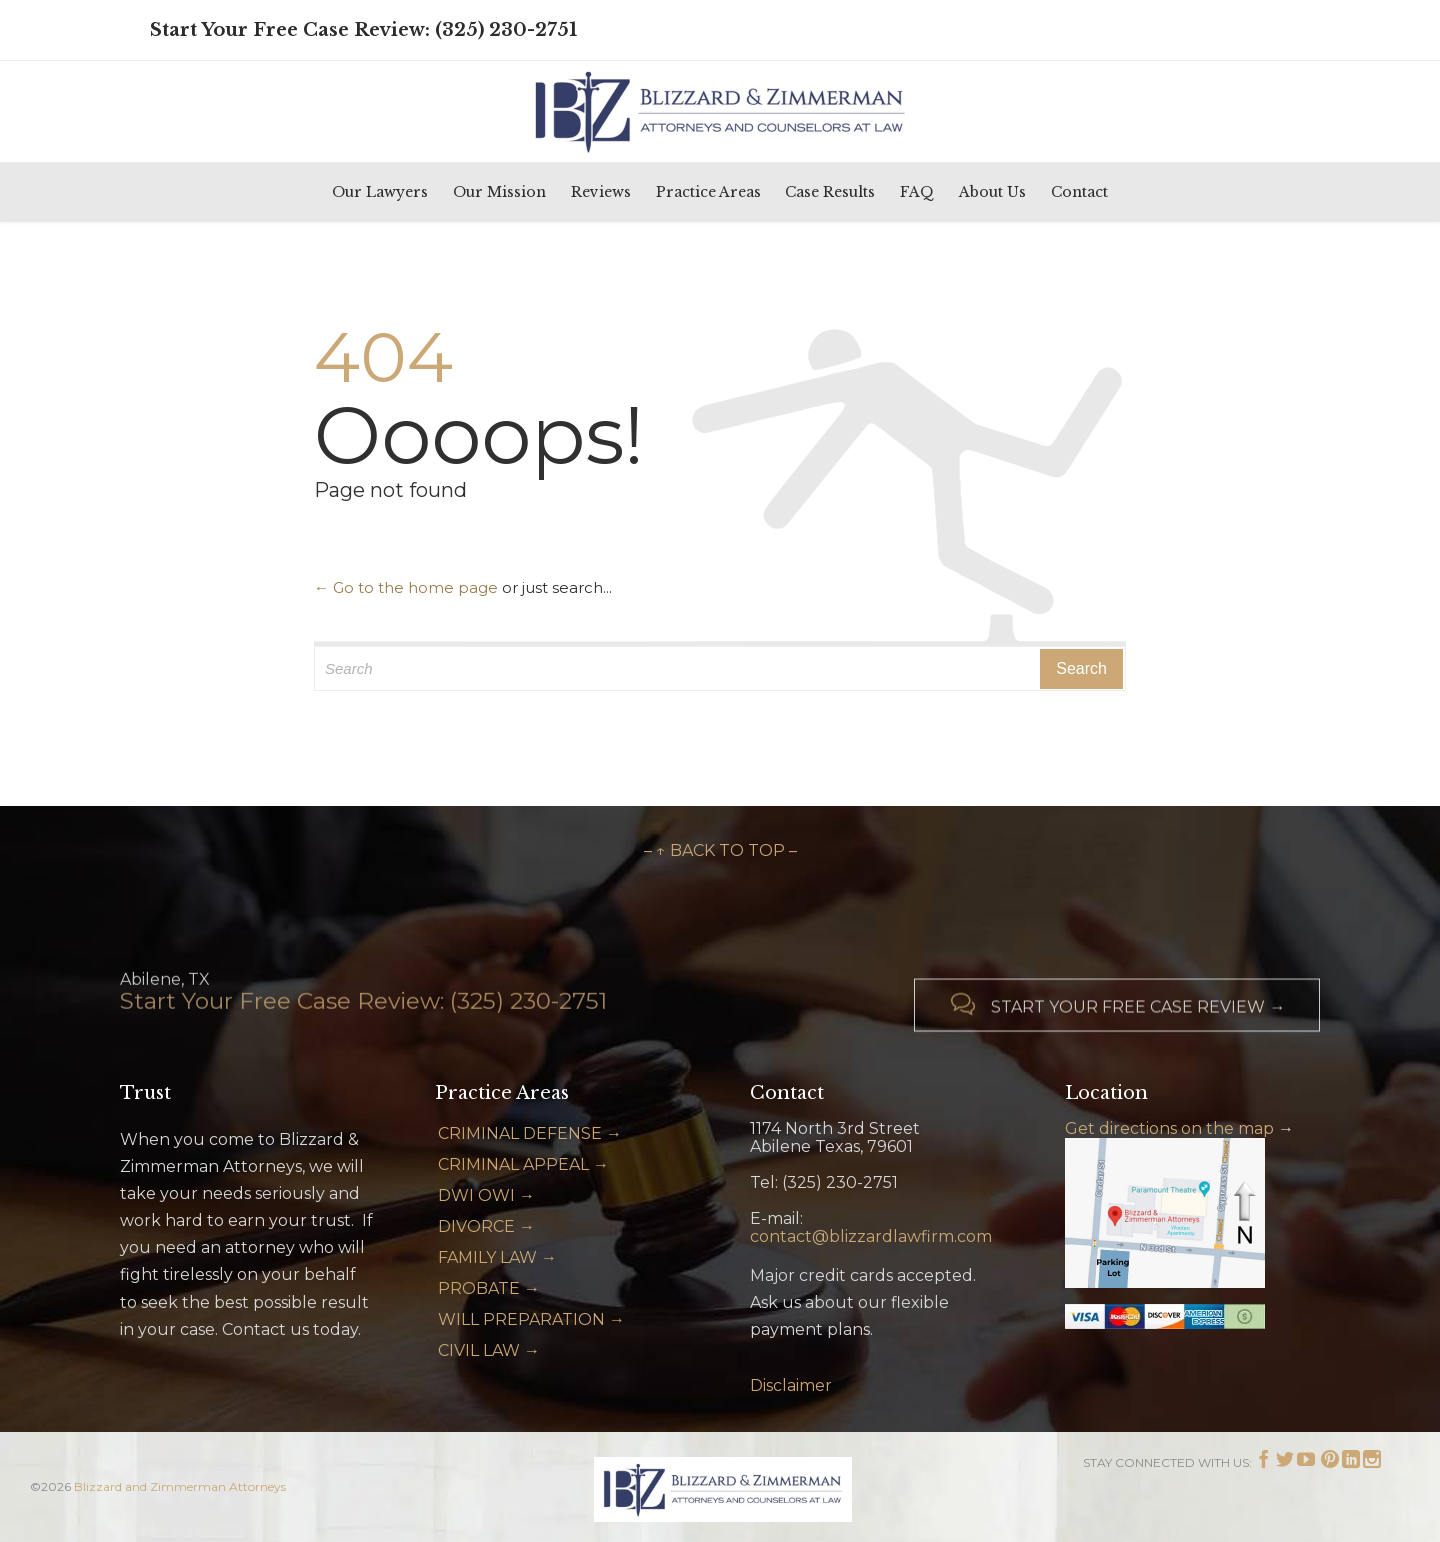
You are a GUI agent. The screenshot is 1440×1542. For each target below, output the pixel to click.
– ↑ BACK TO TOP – (720, 850)
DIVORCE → (486, 1226)
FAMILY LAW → (497, 1257)
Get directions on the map (1169, 1128)
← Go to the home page (406, 587)
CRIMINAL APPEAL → (523, 1164)
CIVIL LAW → (489, 1350)
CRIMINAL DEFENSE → (530, 1133)
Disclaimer (791, 1385)
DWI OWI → (486, 1195)
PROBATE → (489, 1288)
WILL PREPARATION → (531, 1319)
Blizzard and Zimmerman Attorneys (180, 1486)
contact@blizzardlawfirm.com (871, 1236)
